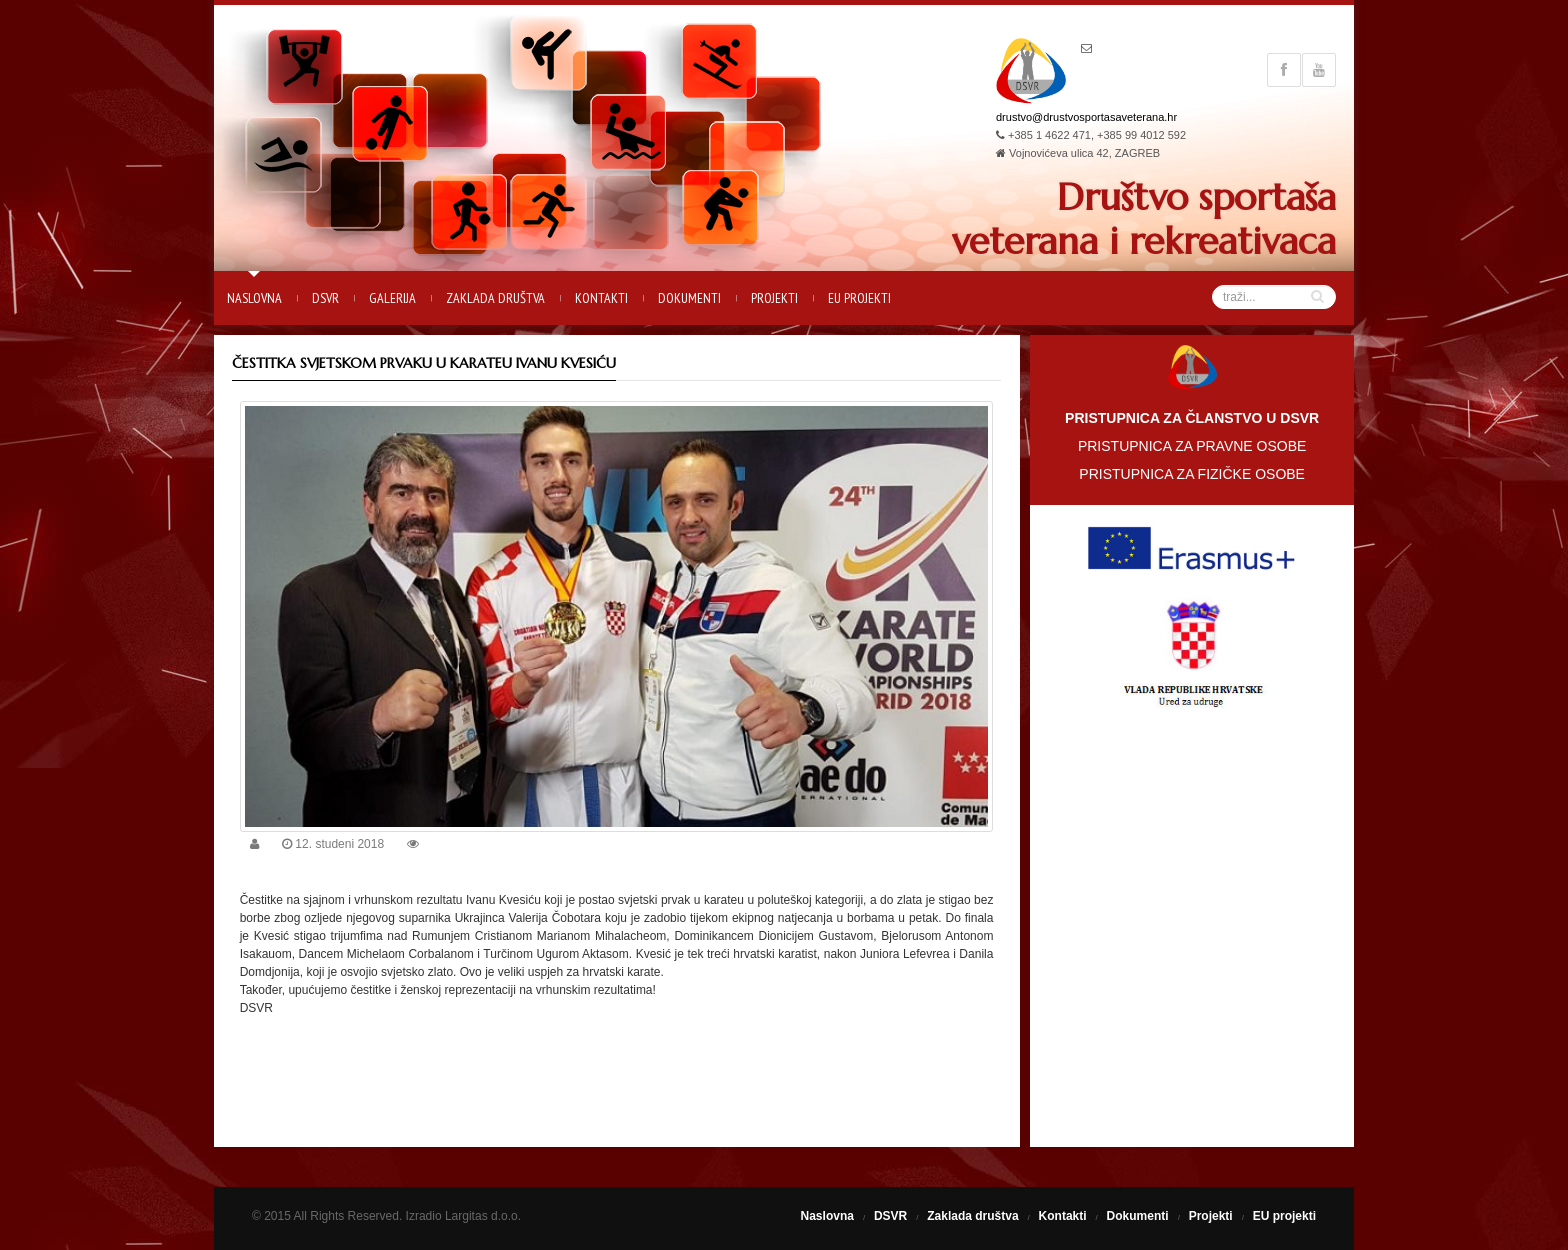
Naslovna (254, 298)
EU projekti (859, 298)
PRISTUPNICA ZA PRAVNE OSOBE (1192, 446)
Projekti (774, 298)
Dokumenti (689, 298)
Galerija (392, 298)
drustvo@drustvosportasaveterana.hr (1086, 117)
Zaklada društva (495, 298)
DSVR (325, 298)
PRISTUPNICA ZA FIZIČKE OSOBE (1192, 474)
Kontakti (601, 298)
